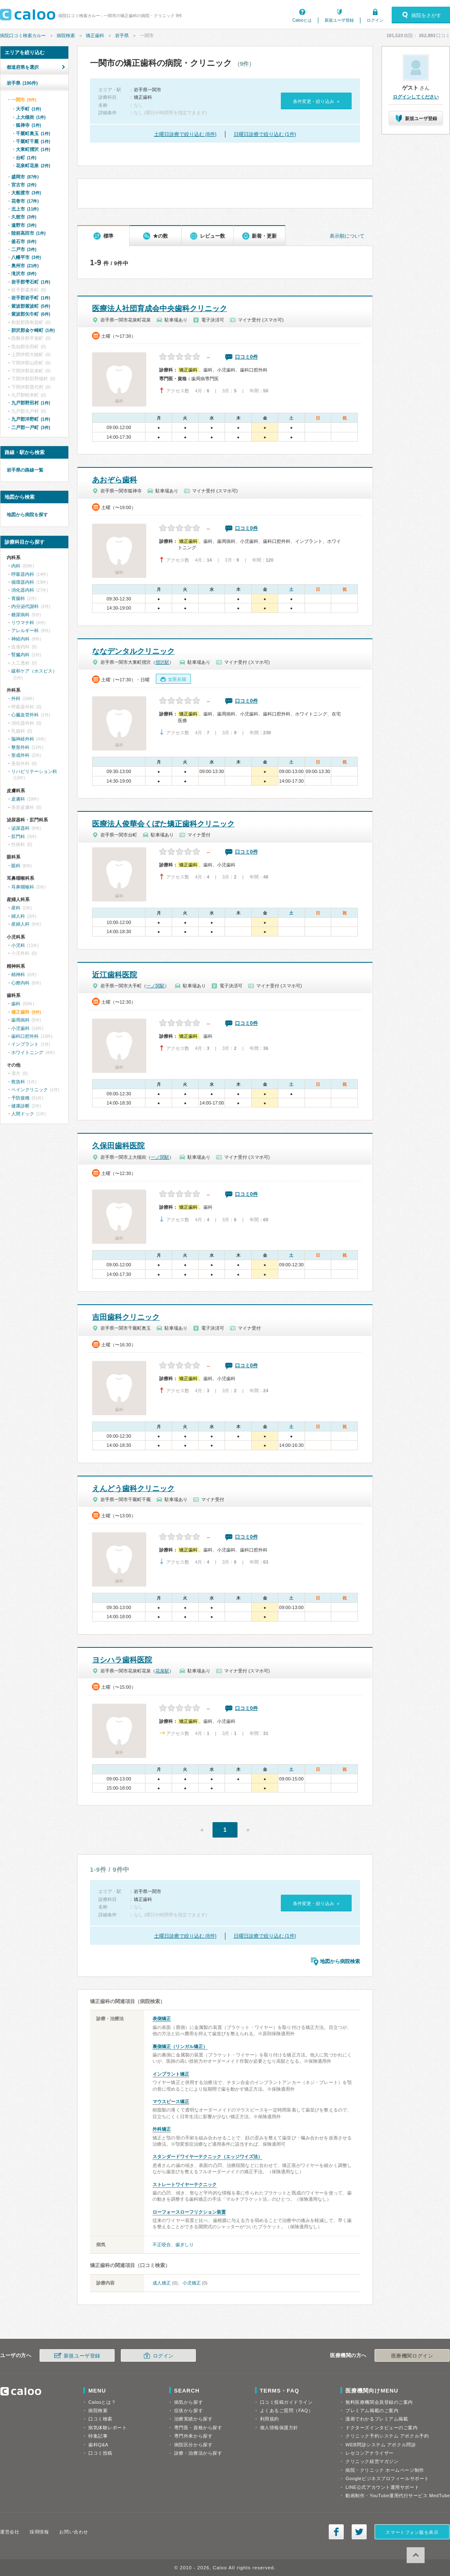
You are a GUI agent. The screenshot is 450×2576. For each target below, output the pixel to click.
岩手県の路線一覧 (25, 469)
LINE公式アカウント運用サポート (382, 2487)
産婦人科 (20, 923)
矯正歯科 (95, 35)
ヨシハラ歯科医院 (122, 1660)
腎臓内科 (20, 654)
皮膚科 (18, 798)
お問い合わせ (73, 2531)
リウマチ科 (22, 622)
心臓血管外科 (25, 714)
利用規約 (269, 2418)
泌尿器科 (20, 828)
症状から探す (188, 2410)
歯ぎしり (184, 2244)
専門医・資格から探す (198, 2427)
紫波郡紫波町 (30, 306)
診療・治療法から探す (198, 2452)
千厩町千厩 (33, 141)
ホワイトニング (27, 1052)
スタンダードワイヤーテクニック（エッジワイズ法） (207, 2156)
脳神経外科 (22, 738)
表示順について (347, 236)
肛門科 (18, 836)
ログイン (375, 20)
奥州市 (25, 265)
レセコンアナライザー (369, 2452)
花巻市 (25, 200)
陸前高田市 (28, 233)
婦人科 (18, 916)
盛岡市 (25, 176)
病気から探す (188, 2402)
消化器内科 (22, 590)
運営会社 (9, 2531)
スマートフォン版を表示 (411, 2532)
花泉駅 (162, 1670)
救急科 (18, 1081)
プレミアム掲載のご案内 (371, 2410)
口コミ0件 (246, 357)
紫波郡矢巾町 (30, 313)
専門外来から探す (193, 2435)
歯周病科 (20, 1019)
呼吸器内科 (22, 574)
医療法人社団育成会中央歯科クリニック (159, 308)
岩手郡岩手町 (30, 297)
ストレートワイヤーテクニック (184, 2184)
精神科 (18, 974)
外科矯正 (161, 2129)
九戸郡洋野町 (30, 419)
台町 (26, 157)
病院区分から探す (193, 2444)
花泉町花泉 (33, 165)
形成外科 (20, 755)
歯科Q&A (98, 2444)
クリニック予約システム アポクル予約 (387, 2435)
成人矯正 (161, 2282)
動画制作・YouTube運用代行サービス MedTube (397, 2495)
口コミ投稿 (100, 2452)
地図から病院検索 (340, 1961)
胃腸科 (18, 598)
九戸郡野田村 (30, 402)
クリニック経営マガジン (371, 2461)
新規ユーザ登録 (339, 20)
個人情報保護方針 (279, 2427)
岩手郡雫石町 (30, 281)
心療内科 (20, 982)
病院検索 (66, 35)
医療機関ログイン (412, 2356)
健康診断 (20, 1105)
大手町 (28, 108)
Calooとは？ (102, 2402)
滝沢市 (23, 273)
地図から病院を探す (27, 514)
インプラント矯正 (170, 2073)
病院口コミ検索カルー (23, 35)
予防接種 (20, 1097)
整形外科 (20, 747)
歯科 (15, 1003)
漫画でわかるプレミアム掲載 (376, 2418)
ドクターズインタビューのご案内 (381, 2427)
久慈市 (23, 216)
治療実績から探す (193, 2418)
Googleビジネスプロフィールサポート (387, 2478)
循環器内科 (22, 582)
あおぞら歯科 (114, 480)
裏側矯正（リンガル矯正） (180, 2046)
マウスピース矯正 (170, 2101)
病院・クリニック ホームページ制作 (384, 2470)
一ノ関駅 (155, 985)
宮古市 (23, 184)
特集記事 (98, 2435)
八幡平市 (26, 257)
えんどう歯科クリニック (133, 1488)
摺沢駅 (162, 662)
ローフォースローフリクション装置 (189, 2211)
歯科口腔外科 (25, 1036)
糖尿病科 (20, 614)
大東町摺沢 (33, 149)
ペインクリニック (29, 1089)
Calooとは (302, 20)
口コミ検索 (100, 2418)
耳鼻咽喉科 (22, 886)
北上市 (25, 208)
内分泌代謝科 (25, 606)
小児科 (18, 945)
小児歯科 (20, 1028)
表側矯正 (161, 2018)
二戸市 (23, 249)
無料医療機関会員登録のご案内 (379, 2402)
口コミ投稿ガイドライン (286, 2402)
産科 (15, 907)
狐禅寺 (28, 125)
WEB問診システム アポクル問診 (380, 2444)
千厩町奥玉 (33, 133)
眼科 (15, 865)
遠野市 (23, 225)
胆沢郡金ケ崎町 (33, 330)
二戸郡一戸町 (30, 427)
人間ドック (22, 1113)
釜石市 (23, 241)
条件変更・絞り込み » (316, 101)
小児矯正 (191, 2282)
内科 (15, 565)
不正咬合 (161, 2244)
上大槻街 (30, 117)
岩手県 (122, 35)
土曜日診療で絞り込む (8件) (185, 134)
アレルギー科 (25, 630)
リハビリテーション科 (34, 771)
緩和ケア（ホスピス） (34, 670)
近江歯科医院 (114, 975)
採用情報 (39, 2531)
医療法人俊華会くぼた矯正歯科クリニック (163, 824)
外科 (15, 698)
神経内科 (20, 638)
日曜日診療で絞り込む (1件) (265, 134)
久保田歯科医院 (118, 1146)
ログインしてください (416, 96)
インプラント (25, 1044)
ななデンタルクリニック (133, 651)
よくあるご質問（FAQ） (286, 2410)
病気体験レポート (107, 2427)
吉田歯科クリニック (126, 1317)
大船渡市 (26, 192)
